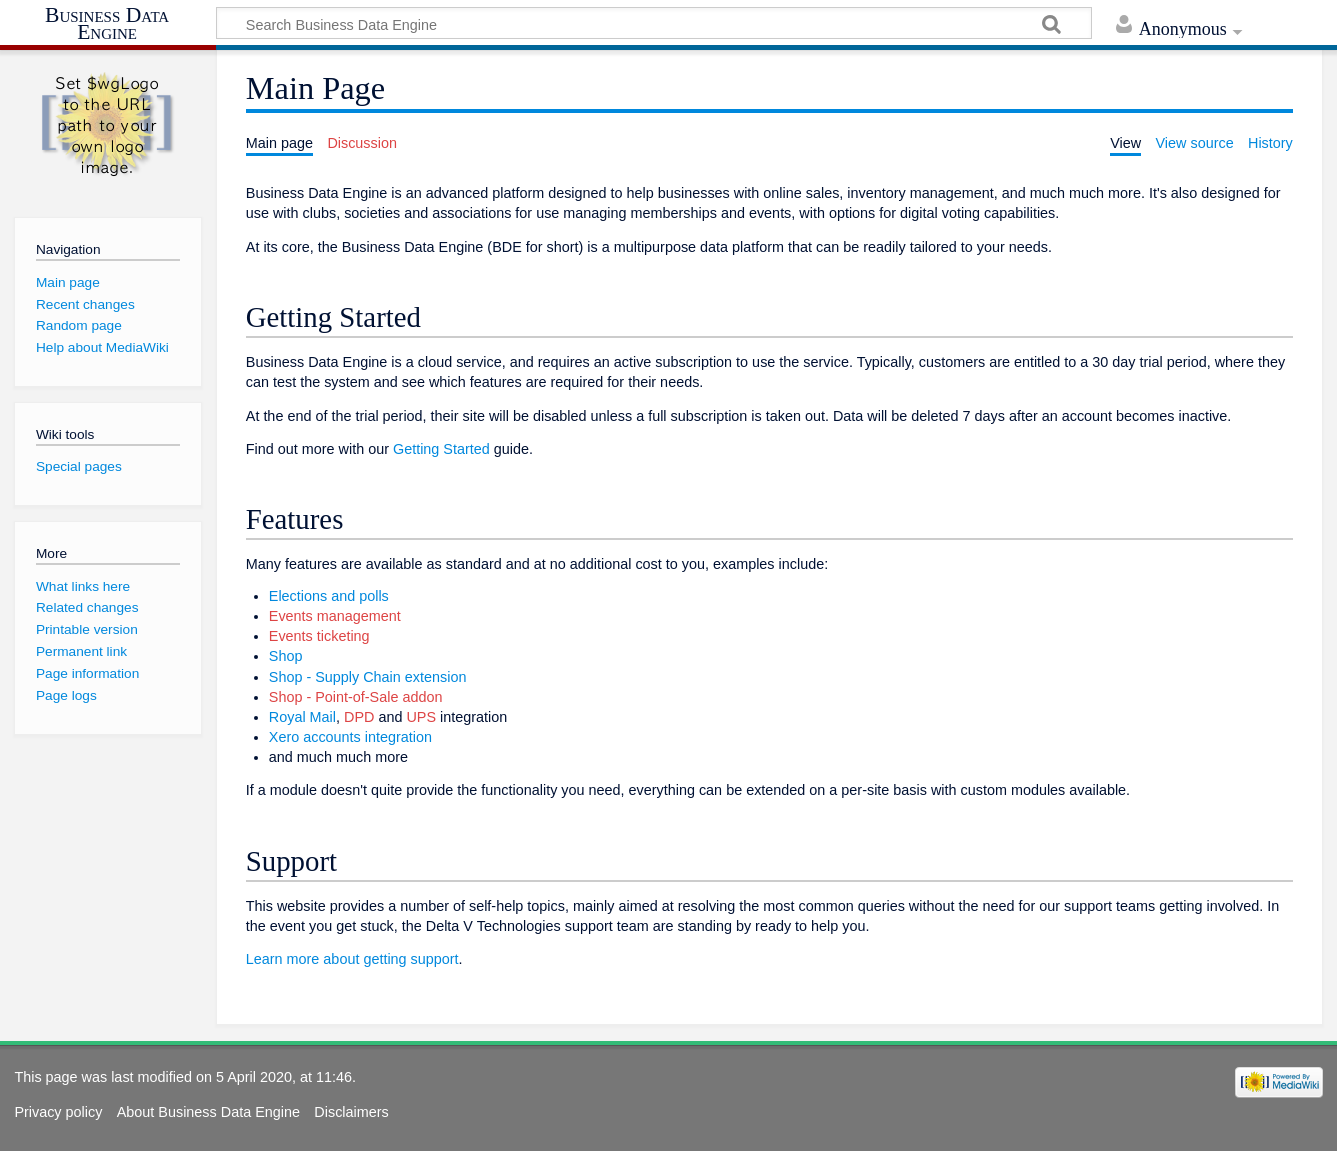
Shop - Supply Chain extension (368, 677)
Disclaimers (351, 1112)
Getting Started (441, 449)
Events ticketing (319, 636)
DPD (359, 717)
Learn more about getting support (352, 959)
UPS (421, 717)
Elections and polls (329, 596)
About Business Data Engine (208, 1112)
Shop (286, 656)
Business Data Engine (107, 24)
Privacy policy (58, 1112)
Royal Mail (302, 717)
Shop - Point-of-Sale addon (356, 697)
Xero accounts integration (350, 737)
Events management (335, 616)
